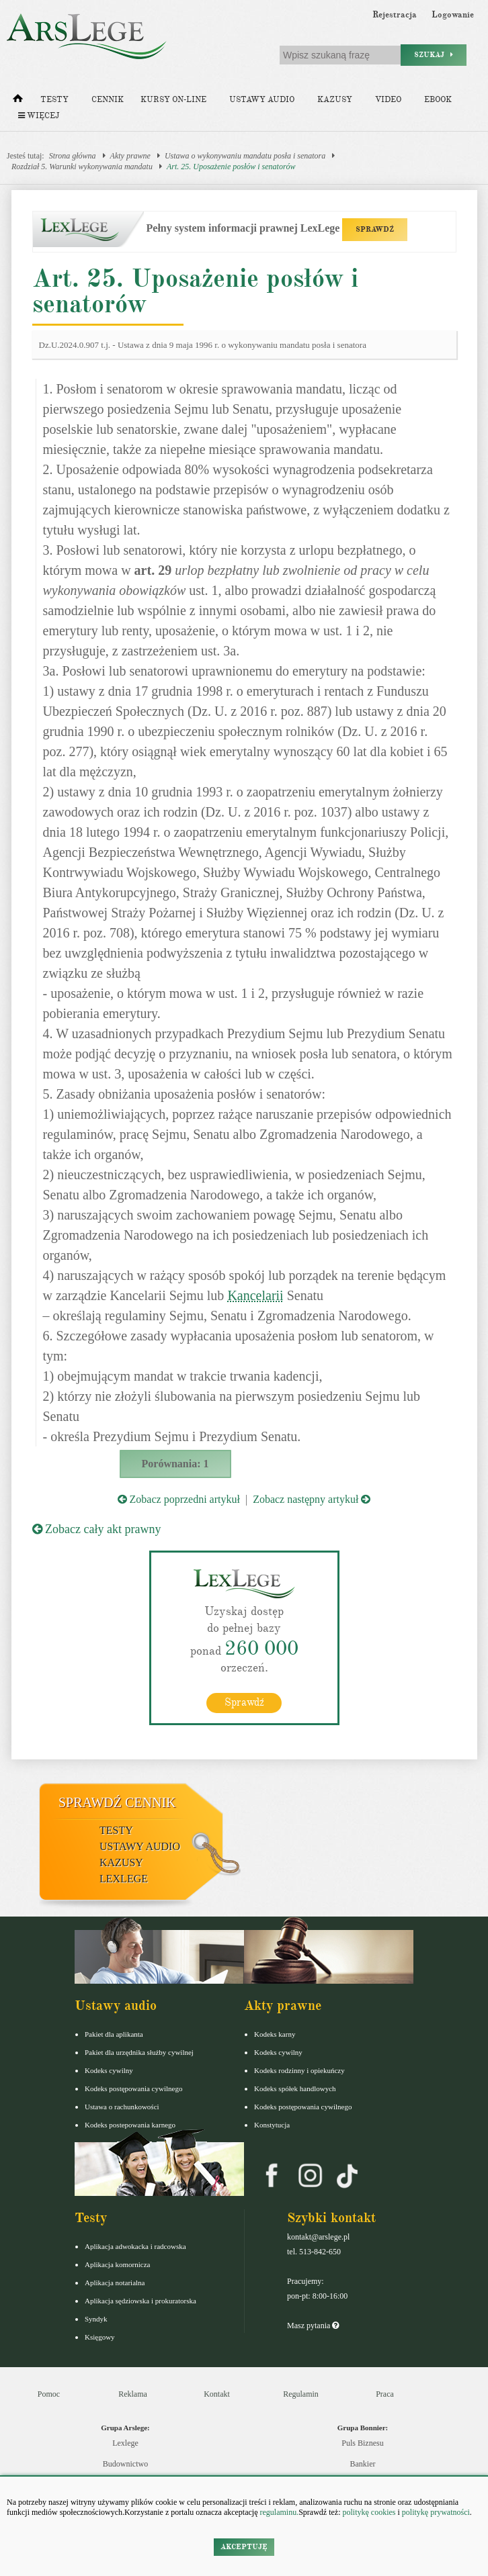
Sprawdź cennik (117, 1802)
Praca (385, 2394)
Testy (54, 100)
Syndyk (96, 2319)
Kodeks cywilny (109, 2070)
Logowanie (453, 14)
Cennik (107, 100)
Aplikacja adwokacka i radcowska (135, 2246)
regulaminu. (278, 2512)
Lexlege (125, 2443)
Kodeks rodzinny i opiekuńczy (299, 2070)
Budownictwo (125, 2464)
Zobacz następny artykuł (311, 1499)
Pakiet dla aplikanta (114, 2034)
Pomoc (49, 2394)
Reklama (132, 2394)
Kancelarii (255, 1295)
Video (388, 100)
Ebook (438, 100)
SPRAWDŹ (375, 229)
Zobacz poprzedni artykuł (179, 1499)
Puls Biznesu (362, 2443)
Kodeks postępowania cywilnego (133, 2088)
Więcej (38, 116)
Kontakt (217, 2394)
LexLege (123, 1878)
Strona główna (72, 155)
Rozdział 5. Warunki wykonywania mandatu (82, 166)
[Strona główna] (18, 101)
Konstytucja (272, 2125)
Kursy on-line (173, 100)
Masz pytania (313, 2325)
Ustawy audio (261, 100)
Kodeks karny (274, 2034)
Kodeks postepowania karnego (130, 2125)
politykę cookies (368, 2512)
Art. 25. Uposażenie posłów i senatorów (231, 166)
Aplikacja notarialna (115, 2283)
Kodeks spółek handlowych (295, 2088)
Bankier (363, 2464)
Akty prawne (130, 155)
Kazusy (334, 100)
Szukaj (433, 54)
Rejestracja (394, 14)
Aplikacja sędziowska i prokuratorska (140, 2301)
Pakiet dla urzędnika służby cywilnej (139, 2052)
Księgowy (100, 2337)
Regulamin (301, 2394)
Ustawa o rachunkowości (122, 2107)
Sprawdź (244, 1702)
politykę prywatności (436, 2512)
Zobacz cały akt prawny (96, 1529)
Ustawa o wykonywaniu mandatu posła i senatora (245, 155)
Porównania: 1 (175, 1463)
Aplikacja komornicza (117, 2264)
